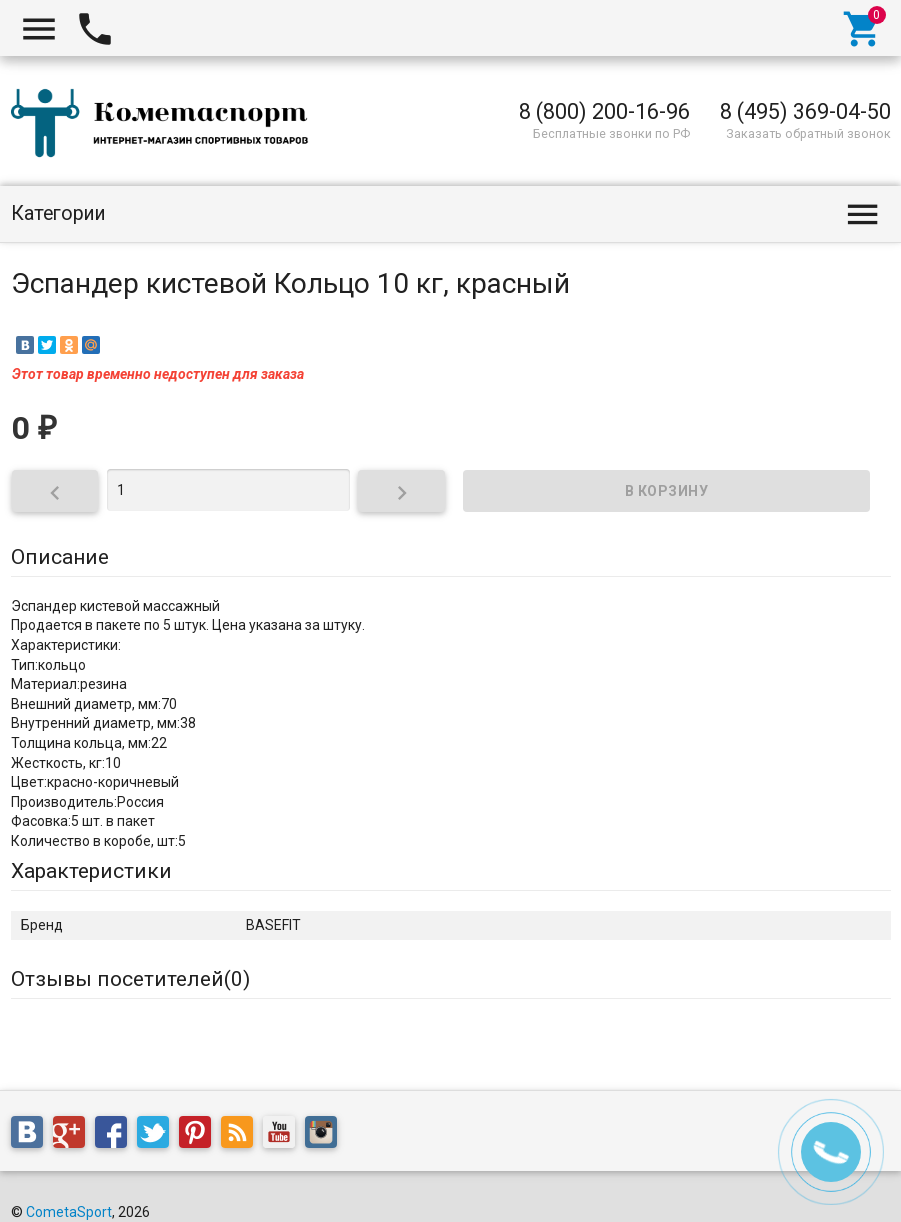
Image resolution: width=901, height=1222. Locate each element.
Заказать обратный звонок (808, 133)
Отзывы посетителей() (130, 979)
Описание (60, 557)
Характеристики (91, 871)
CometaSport (69, 1212)
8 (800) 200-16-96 (604, 111)
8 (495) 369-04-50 (805, 111)
